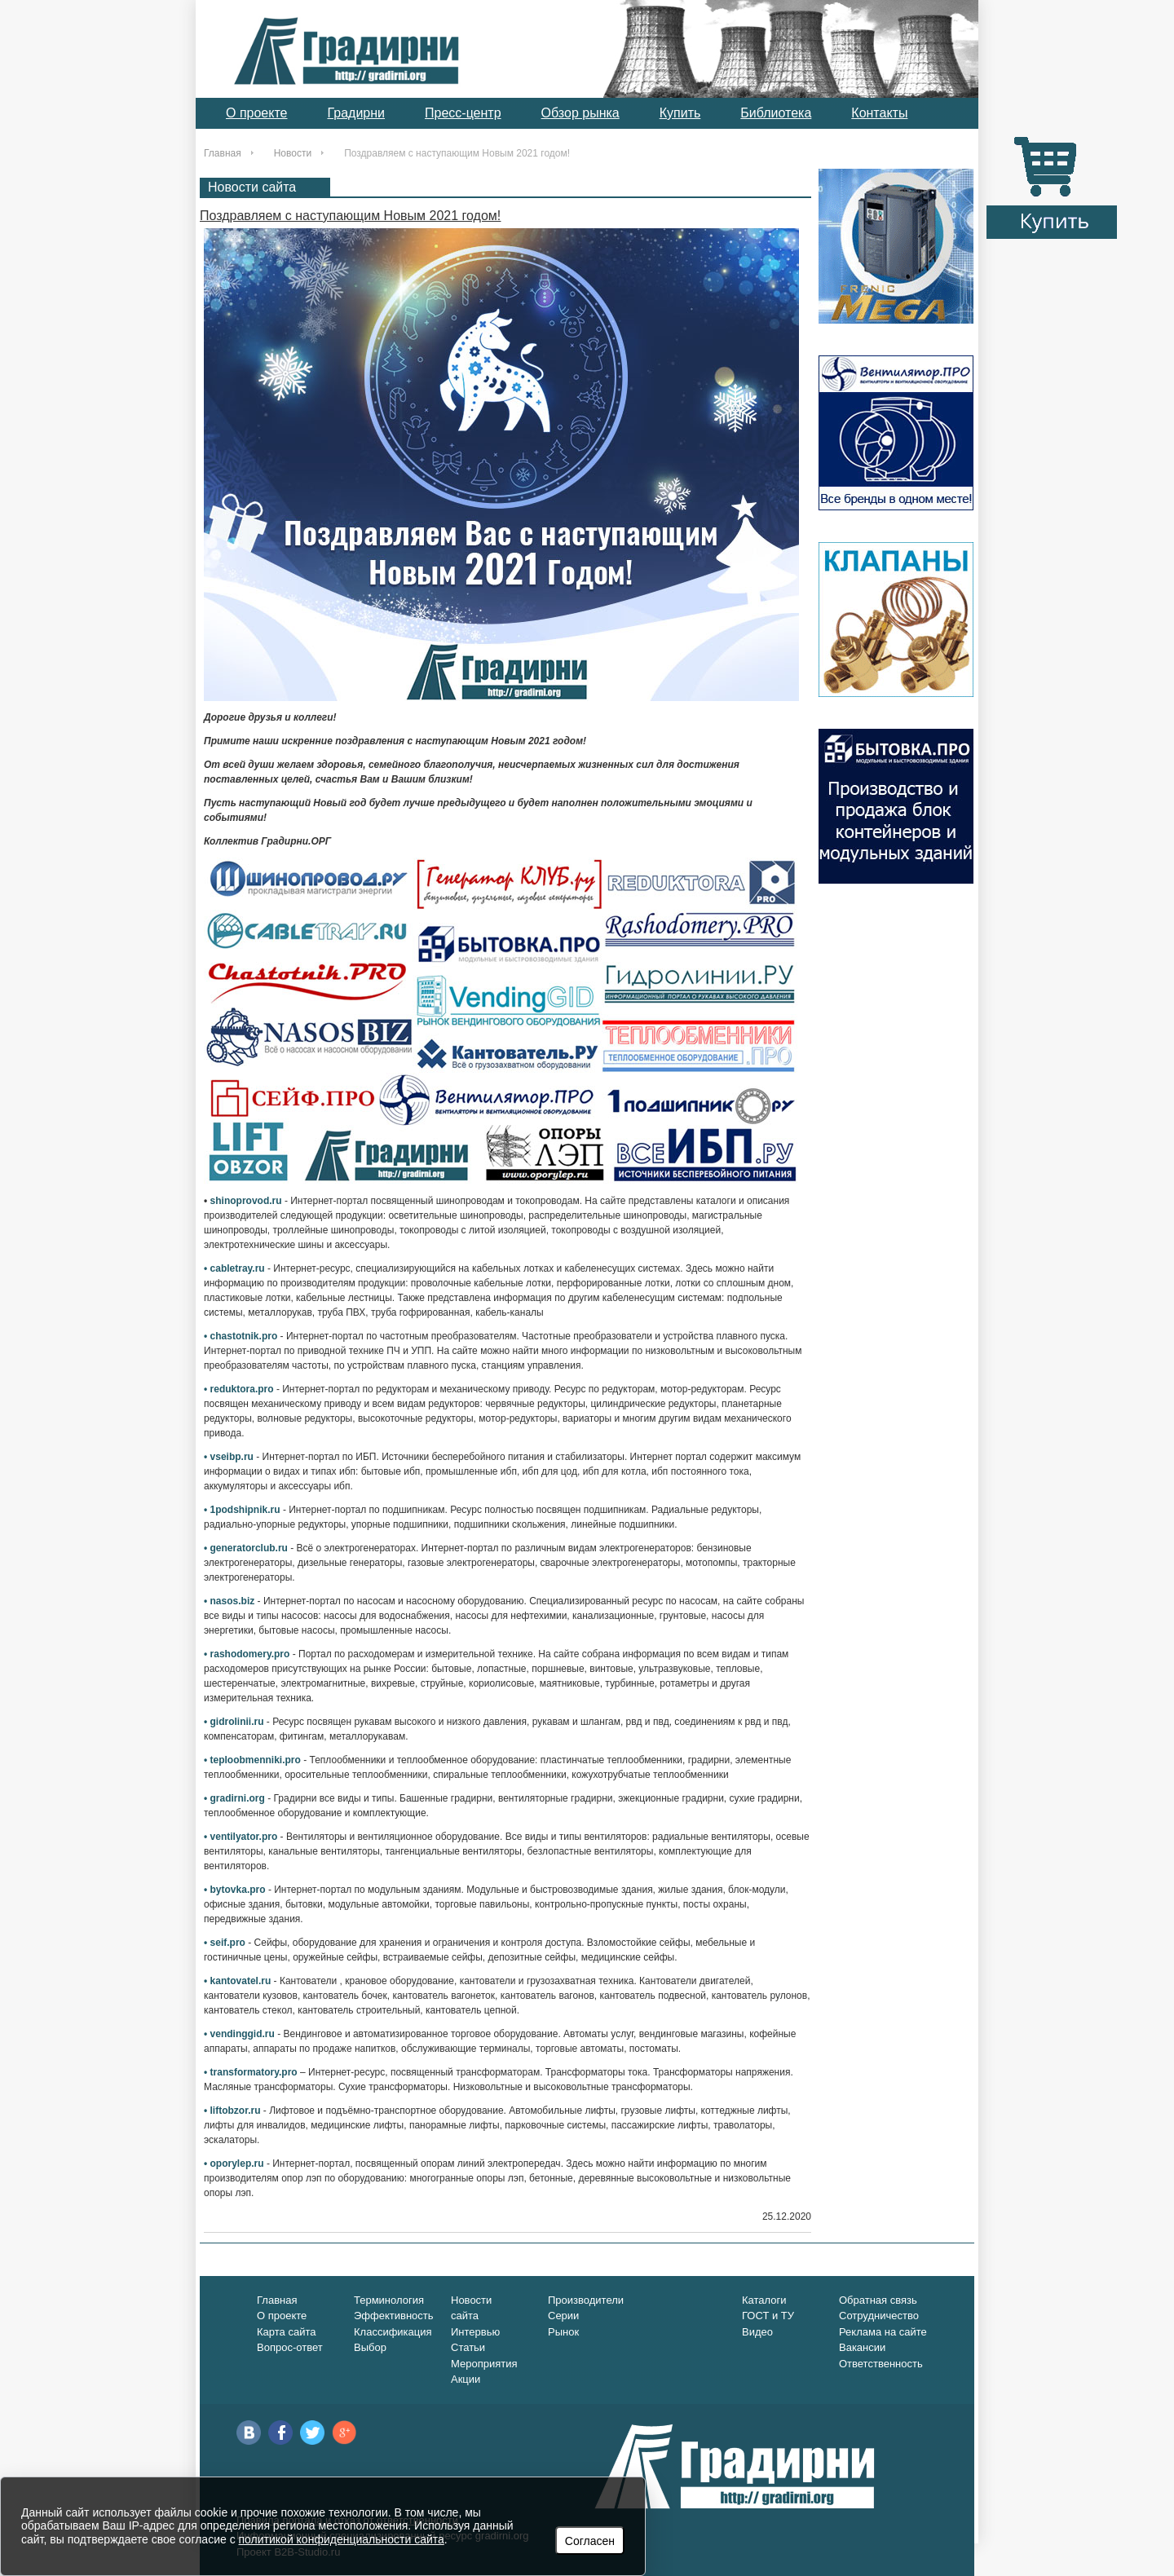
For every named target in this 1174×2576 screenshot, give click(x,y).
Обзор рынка (580, 113)
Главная (222, 153)
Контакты (879, 113)
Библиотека (775, 113)
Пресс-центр (463, 113)
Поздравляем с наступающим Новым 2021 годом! (350, 216)
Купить (680, 113)
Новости (292, 153)
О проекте (256, 113)
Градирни (356, 113)
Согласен (590, 2540)
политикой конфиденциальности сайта (341, 2539)
